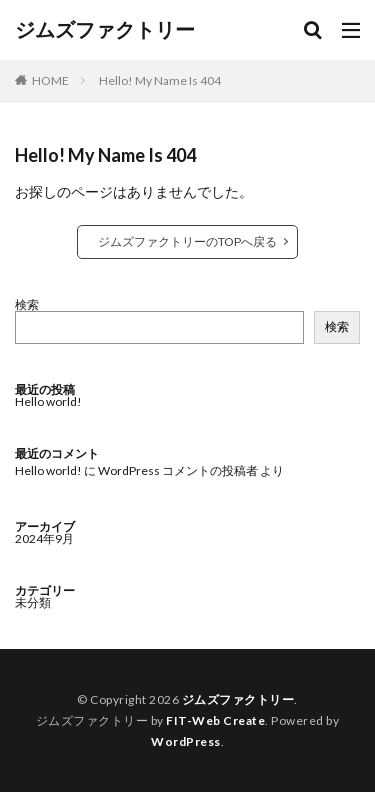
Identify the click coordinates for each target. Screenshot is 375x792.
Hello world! (48, 401)
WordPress (186, 741)
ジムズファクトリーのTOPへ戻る (187, 241)
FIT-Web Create (215, 720)
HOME (50, 80)
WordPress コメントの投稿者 (178, 470)
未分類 (33, 602)
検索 (27, 304)
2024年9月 (44, 538)
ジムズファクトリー (105, 30)
